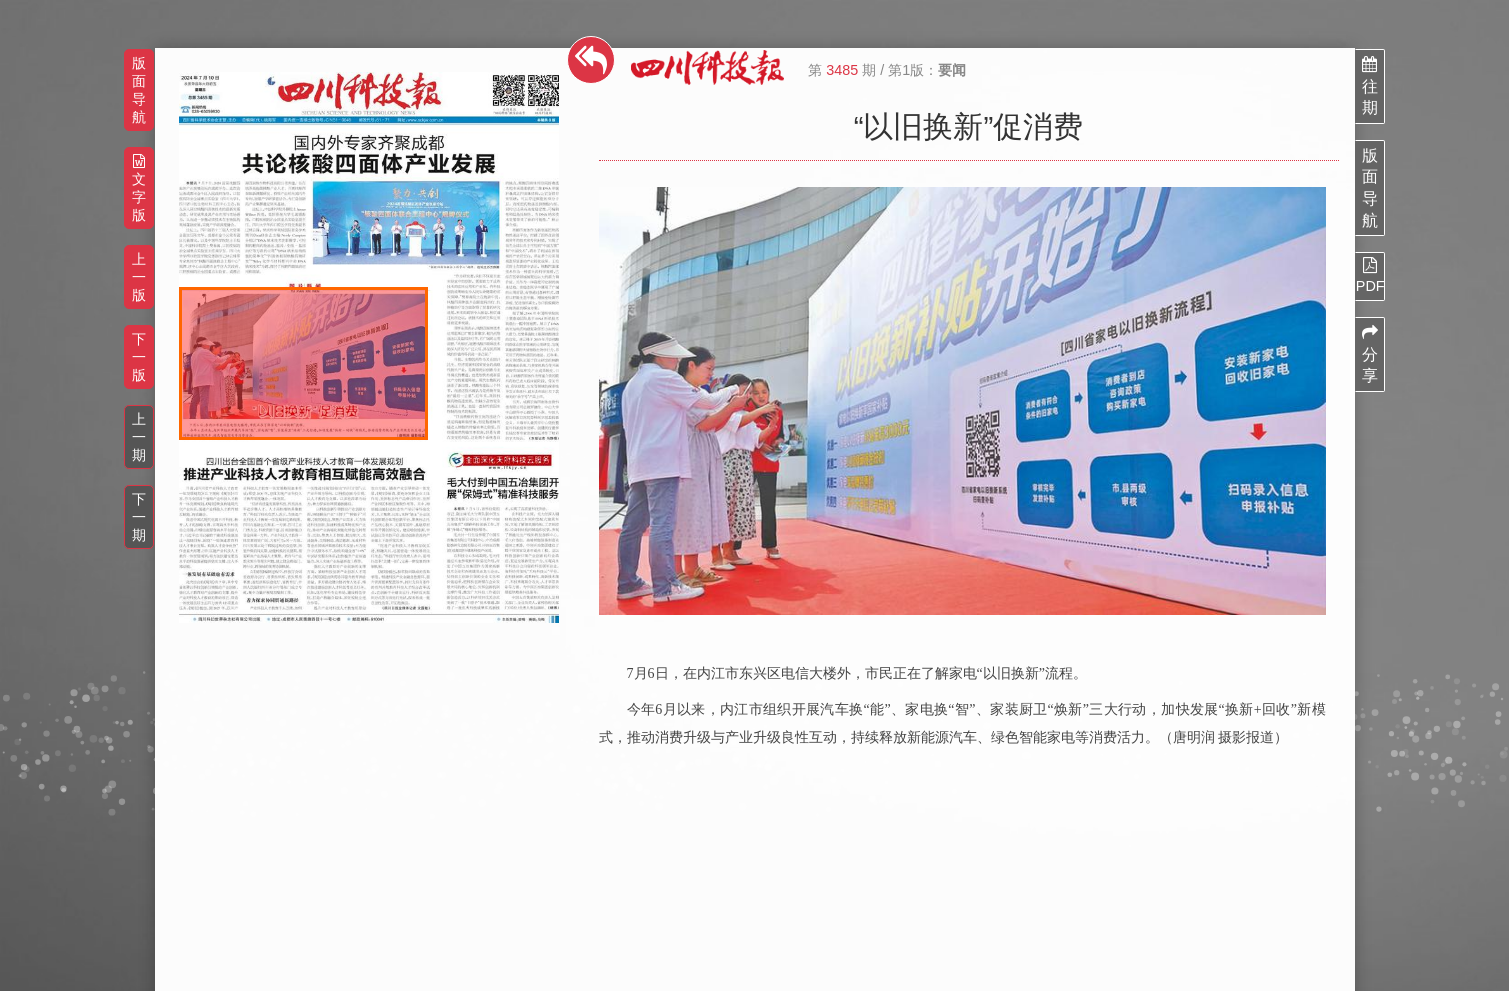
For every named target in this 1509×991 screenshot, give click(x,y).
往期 (1370, 86)
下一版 (139, 357)
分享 (1370, 354)
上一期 (139, 437)
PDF (1370, 275)
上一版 (139, 277)
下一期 (139, 517)
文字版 (139, 188)
